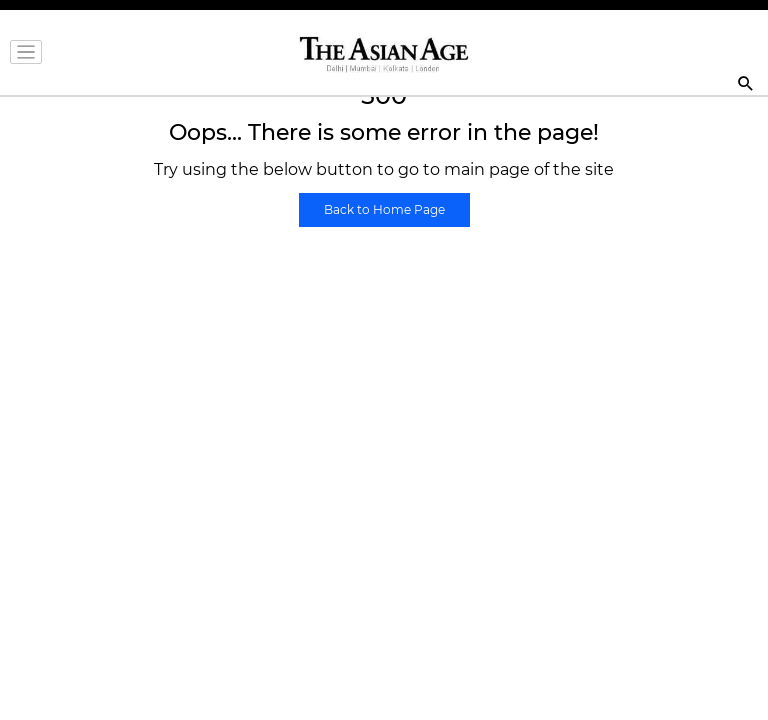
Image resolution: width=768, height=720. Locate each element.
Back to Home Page (384, 209)
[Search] (746, 85)
